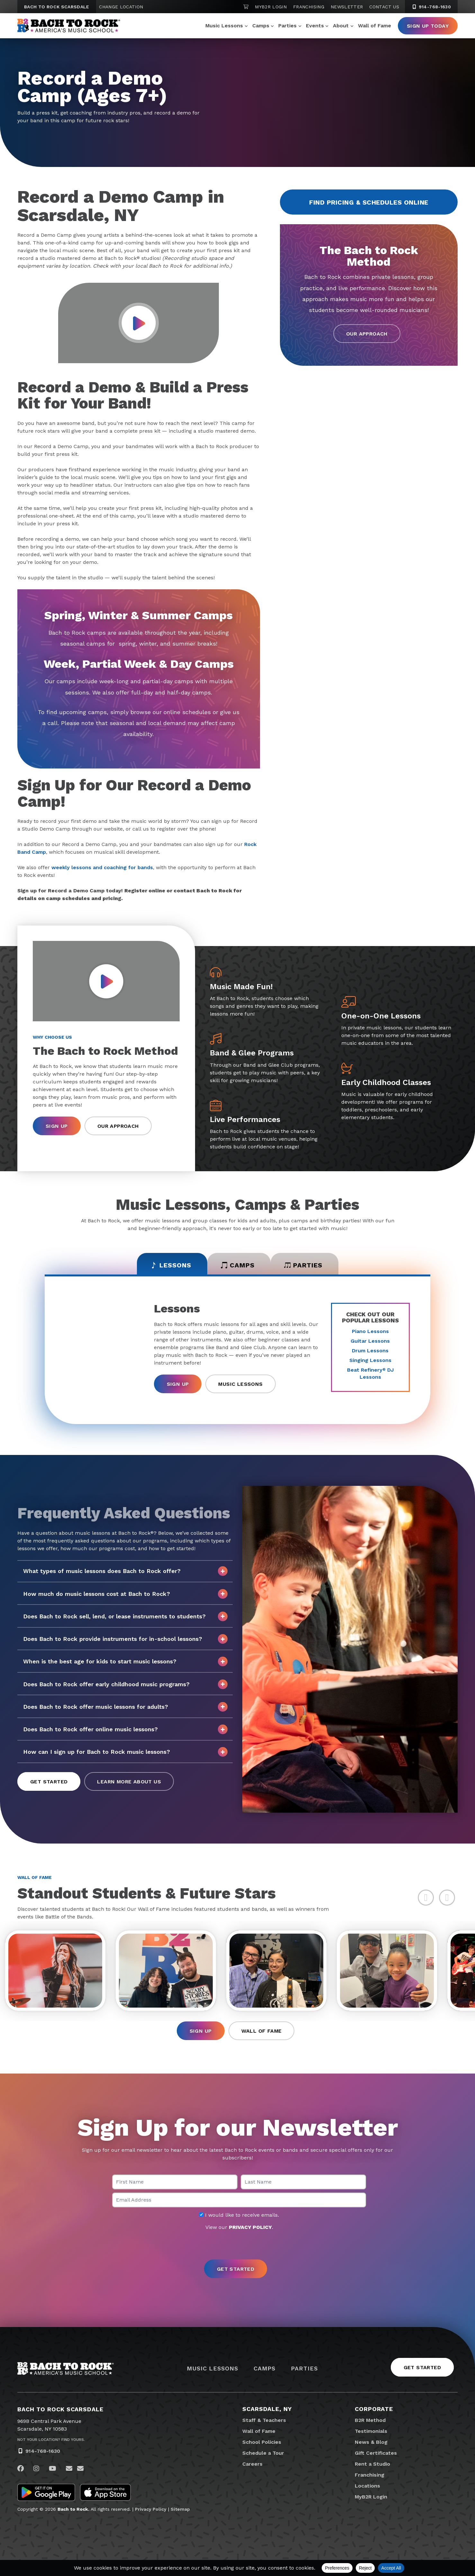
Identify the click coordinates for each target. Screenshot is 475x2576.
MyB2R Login (271, 6)
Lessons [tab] (170, 1265)
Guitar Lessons (370, 1341)
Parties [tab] (303, 1265)
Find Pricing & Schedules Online (368, 202)
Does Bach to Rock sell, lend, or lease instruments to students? (125, 1616)
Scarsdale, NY (267, 2409)
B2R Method (370, 2420)
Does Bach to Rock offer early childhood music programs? (125, 1684)
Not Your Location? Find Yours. (51, 2440)
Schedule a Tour (263, 2453)
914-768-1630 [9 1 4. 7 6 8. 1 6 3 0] (431, 6)
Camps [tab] (238, 1265)
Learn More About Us (129, 1782)
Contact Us (384, 6)
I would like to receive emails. (239, 2215)
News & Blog (371, 2442)
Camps (260, 26)
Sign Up (57, 1126)
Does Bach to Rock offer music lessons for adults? (125, 1707)
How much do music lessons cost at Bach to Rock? (125, 1594)
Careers (252, 2464)
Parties (287, 26)
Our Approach (367, 334)
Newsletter (347, 6)
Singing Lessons (370, 1360)
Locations (367, 2486)
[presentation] (237, 2245)
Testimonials (371, 2431)
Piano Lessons (370, 1331)
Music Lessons (224, 26)
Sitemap (180, 2509)
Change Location (121, 6)
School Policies (261, 2442)
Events (315, 26)
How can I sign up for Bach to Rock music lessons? (125, 1752)
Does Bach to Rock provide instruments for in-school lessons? (125, 1639)
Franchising (308, 6)
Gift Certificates (376, 2453)
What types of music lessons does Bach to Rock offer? (125, 1571)
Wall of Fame (374, 26)
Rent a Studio (372, 2464)
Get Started (48, 1782)
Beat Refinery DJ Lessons (370, 1373)
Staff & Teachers (264, 2420)
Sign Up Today (428, 26)
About (341, 26)
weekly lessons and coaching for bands (102, 867)
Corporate (374, 2409)
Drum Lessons (370, 1351)
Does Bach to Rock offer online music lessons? (125, 1729)
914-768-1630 (42, 2451)
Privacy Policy (150, 2509)
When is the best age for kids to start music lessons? (125, 1661)
